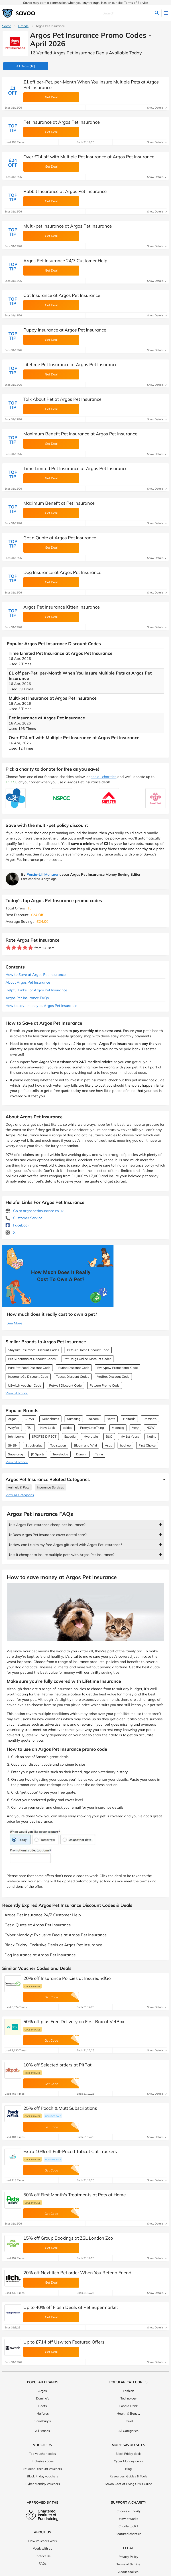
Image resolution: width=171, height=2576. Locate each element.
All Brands (42, 2431)
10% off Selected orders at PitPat (57, 2065)
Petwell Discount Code (65, 1385)
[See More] (162, 1479)
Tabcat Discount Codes (72, 1377)
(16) (25, 66)
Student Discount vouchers (42, 2469)
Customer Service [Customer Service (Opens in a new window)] (24, 1218)
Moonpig (118, 1428)
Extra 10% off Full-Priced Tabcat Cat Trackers (70, 2151)
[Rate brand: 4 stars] (25, 947)
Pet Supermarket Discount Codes (32, 1359)
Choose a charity (128, 2511)
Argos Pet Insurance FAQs (27, 998)
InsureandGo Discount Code (28, 1377)
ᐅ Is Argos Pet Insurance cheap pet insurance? (47, 1524)
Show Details (157, 107)
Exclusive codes (42, 2461)
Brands (23, 26)
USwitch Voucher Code (24, 1385)
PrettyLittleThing (92, 1428)
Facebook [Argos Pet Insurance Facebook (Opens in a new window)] (17, 1225)
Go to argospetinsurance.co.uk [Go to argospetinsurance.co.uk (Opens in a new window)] (34, 1211)
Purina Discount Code (73, 1368)
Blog (128, 2469)
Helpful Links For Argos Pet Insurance (36, 990)
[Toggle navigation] (166, 13)
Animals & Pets (18, 1487)
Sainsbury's (43, 2421)
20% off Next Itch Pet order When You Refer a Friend (77, 2272)
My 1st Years (129, 1437)
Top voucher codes (42, 2454)
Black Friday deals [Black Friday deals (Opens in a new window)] (128, 2454)
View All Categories (20, 1495)
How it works (128, 2519)
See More (14, 1323)
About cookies (128, 2572)
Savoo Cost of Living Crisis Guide (128, 2484)
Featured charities (128, 2534)
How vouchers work (42, 2541)
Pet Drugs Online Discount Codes (87, 1359)
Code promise (32, 1986)
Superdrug (15, 1454)
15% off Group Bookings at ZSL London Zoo (68, 2238)
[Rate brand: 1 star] (8, 947)
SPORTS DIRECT (44, 1437)
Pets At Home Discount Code (88, 1350)
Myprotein (90, 1437)
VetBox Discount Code (113, 1377)
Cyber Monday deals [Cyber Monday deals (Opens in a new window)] (128, 2461)
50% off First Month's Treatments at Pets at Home (74, 2194)
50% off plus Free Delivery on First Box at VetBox (73, 2021)
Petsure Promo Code (105, 1385)
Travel (128, 2421)
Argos (12, 1419)
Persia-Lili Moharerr (43, 874)
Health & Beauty (128, 2413)
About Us (42, 2532)
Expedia (69, 1437)
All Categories (128, 2431)
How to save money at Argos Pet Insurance (41, 1005)
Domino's (150, 1419)
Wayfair (13, 1428)
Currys (29, 1419)
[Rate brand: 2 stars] (14, 947)
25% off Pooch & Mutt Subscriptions (60, 2108)
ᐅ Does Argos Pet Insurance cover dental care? (48, 1534)
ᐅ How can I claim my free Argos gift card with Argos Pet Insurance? (65, 1544)
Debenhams (50, 1419)
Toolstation (58, 1445)
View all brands (17, 1393)
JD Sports (38, 1454)
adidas (67, 1428)
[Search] (131, 13)
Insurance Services (50, 1487)
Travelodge (60, 1454)
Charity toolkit (128, 2526)
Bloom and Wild (85, 1445)
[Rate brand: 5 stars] (30, 947)
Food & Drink (128, 2406)
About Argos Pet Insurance (28, 982)
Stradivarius (33, 1445)
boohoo (125, 1445)
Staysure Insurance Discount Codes (33, 1350)
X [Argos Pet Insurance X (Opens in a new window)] (10, 1232)
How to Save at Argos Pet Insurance (36, 974)
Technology (128, 2398)
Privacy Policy (128, 2557)
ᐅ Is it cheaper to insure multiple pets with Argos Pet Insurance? (61, 1554)
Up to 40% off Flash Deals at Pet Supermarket (70, 2307)
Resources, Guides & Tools (128, 2476)
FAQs (43, 2564)
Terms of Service (136, 3)
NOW (151, 1428)
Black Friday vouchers (42, 2476)
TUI (29, 1428)
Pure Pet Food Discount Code (29, 1368)
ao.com (93, 1419)
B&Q (109, 1437)
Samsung (73, 1419)
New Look (47, 1428)
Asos (108, 1445)
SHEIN (12, 1445)
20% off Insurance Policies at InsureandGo (67, 1978)
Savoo (6, 26)
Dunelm (81, 1454)
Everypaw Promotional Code (117, 1368)
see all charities (103, 776)
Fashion (128, 2391)
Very (135, 1428)
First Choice (147, 1445)
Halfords (129, 1419)
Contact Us (43, 2556)
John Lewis (16, 1437)
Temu (99, 1454)
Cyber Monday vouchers (42, 2484)
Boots (111, 1419)
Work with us (42, 2548)
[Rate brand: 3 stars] (19, 947)
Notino (151, 1437)
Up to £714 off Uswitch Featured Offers (63, 2342)
